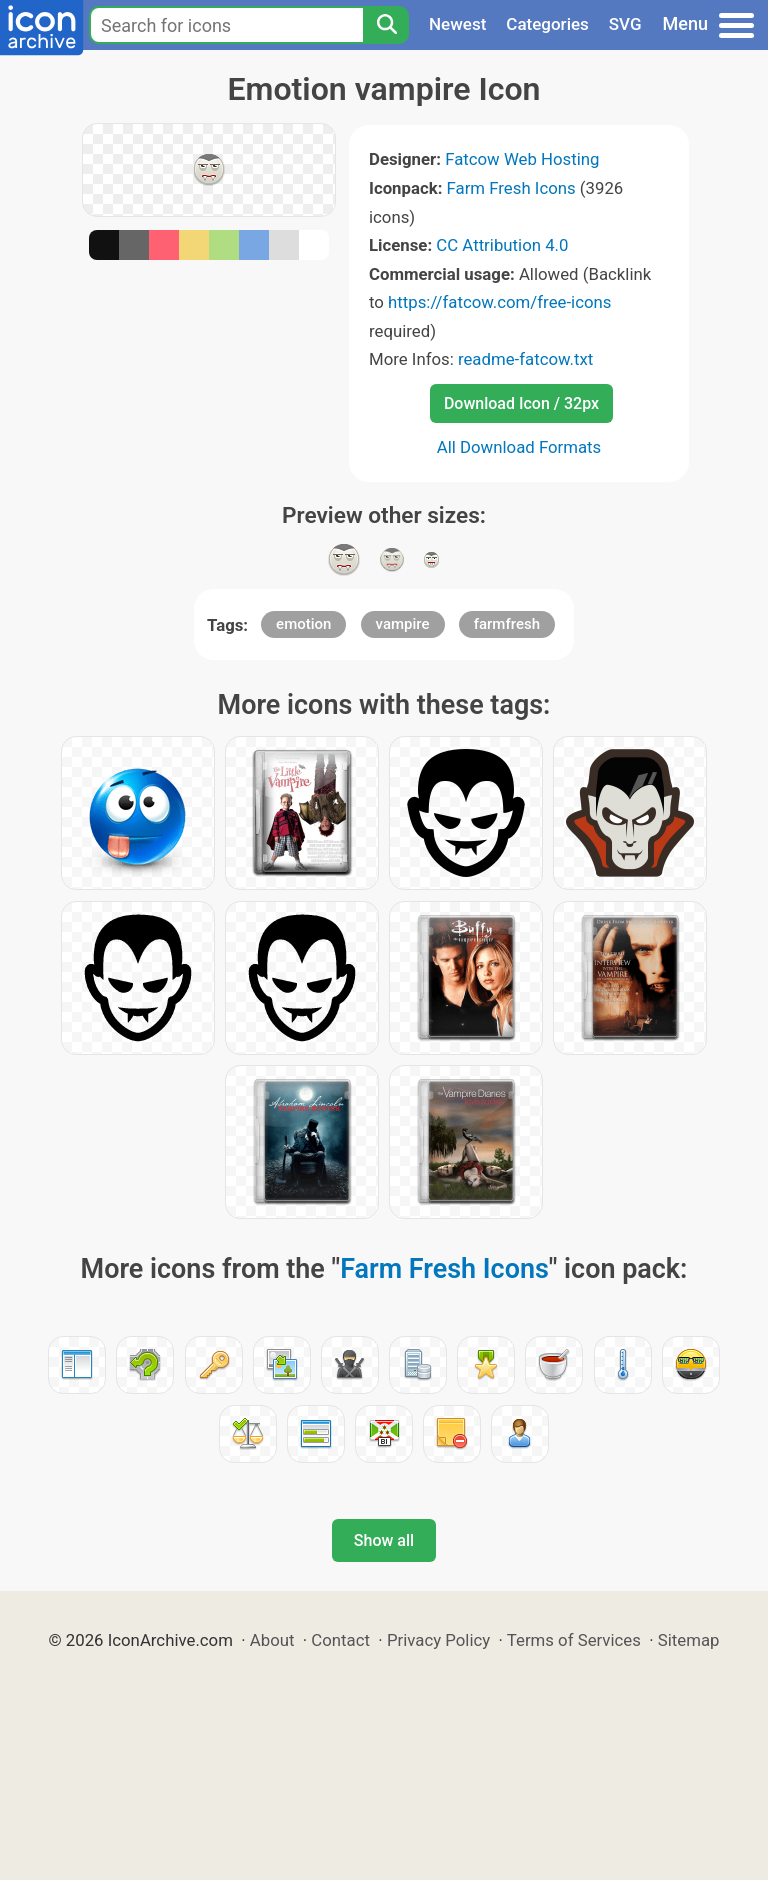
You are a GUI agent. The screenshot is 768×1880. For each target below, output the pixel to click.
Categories (547, 24)
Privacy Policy (438, 1640)
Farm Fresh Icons (511, 188)
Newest (457, 24)
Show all (384, 1540)
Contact (340, 1640)
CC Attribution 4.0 (502, 245)
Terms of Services (574, 1640)
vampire (403, 624)
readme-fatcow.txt (525, 359)
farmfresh (507, 624)
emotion (303, 624)
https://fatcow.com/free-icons (499, 302)
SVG (625, 24)
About (272, 1640)
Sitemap (689, 1640)
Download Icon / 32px (521, 403)
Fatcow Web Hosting (522, 159)
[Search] (386, 25)
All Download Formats (519, 447)
